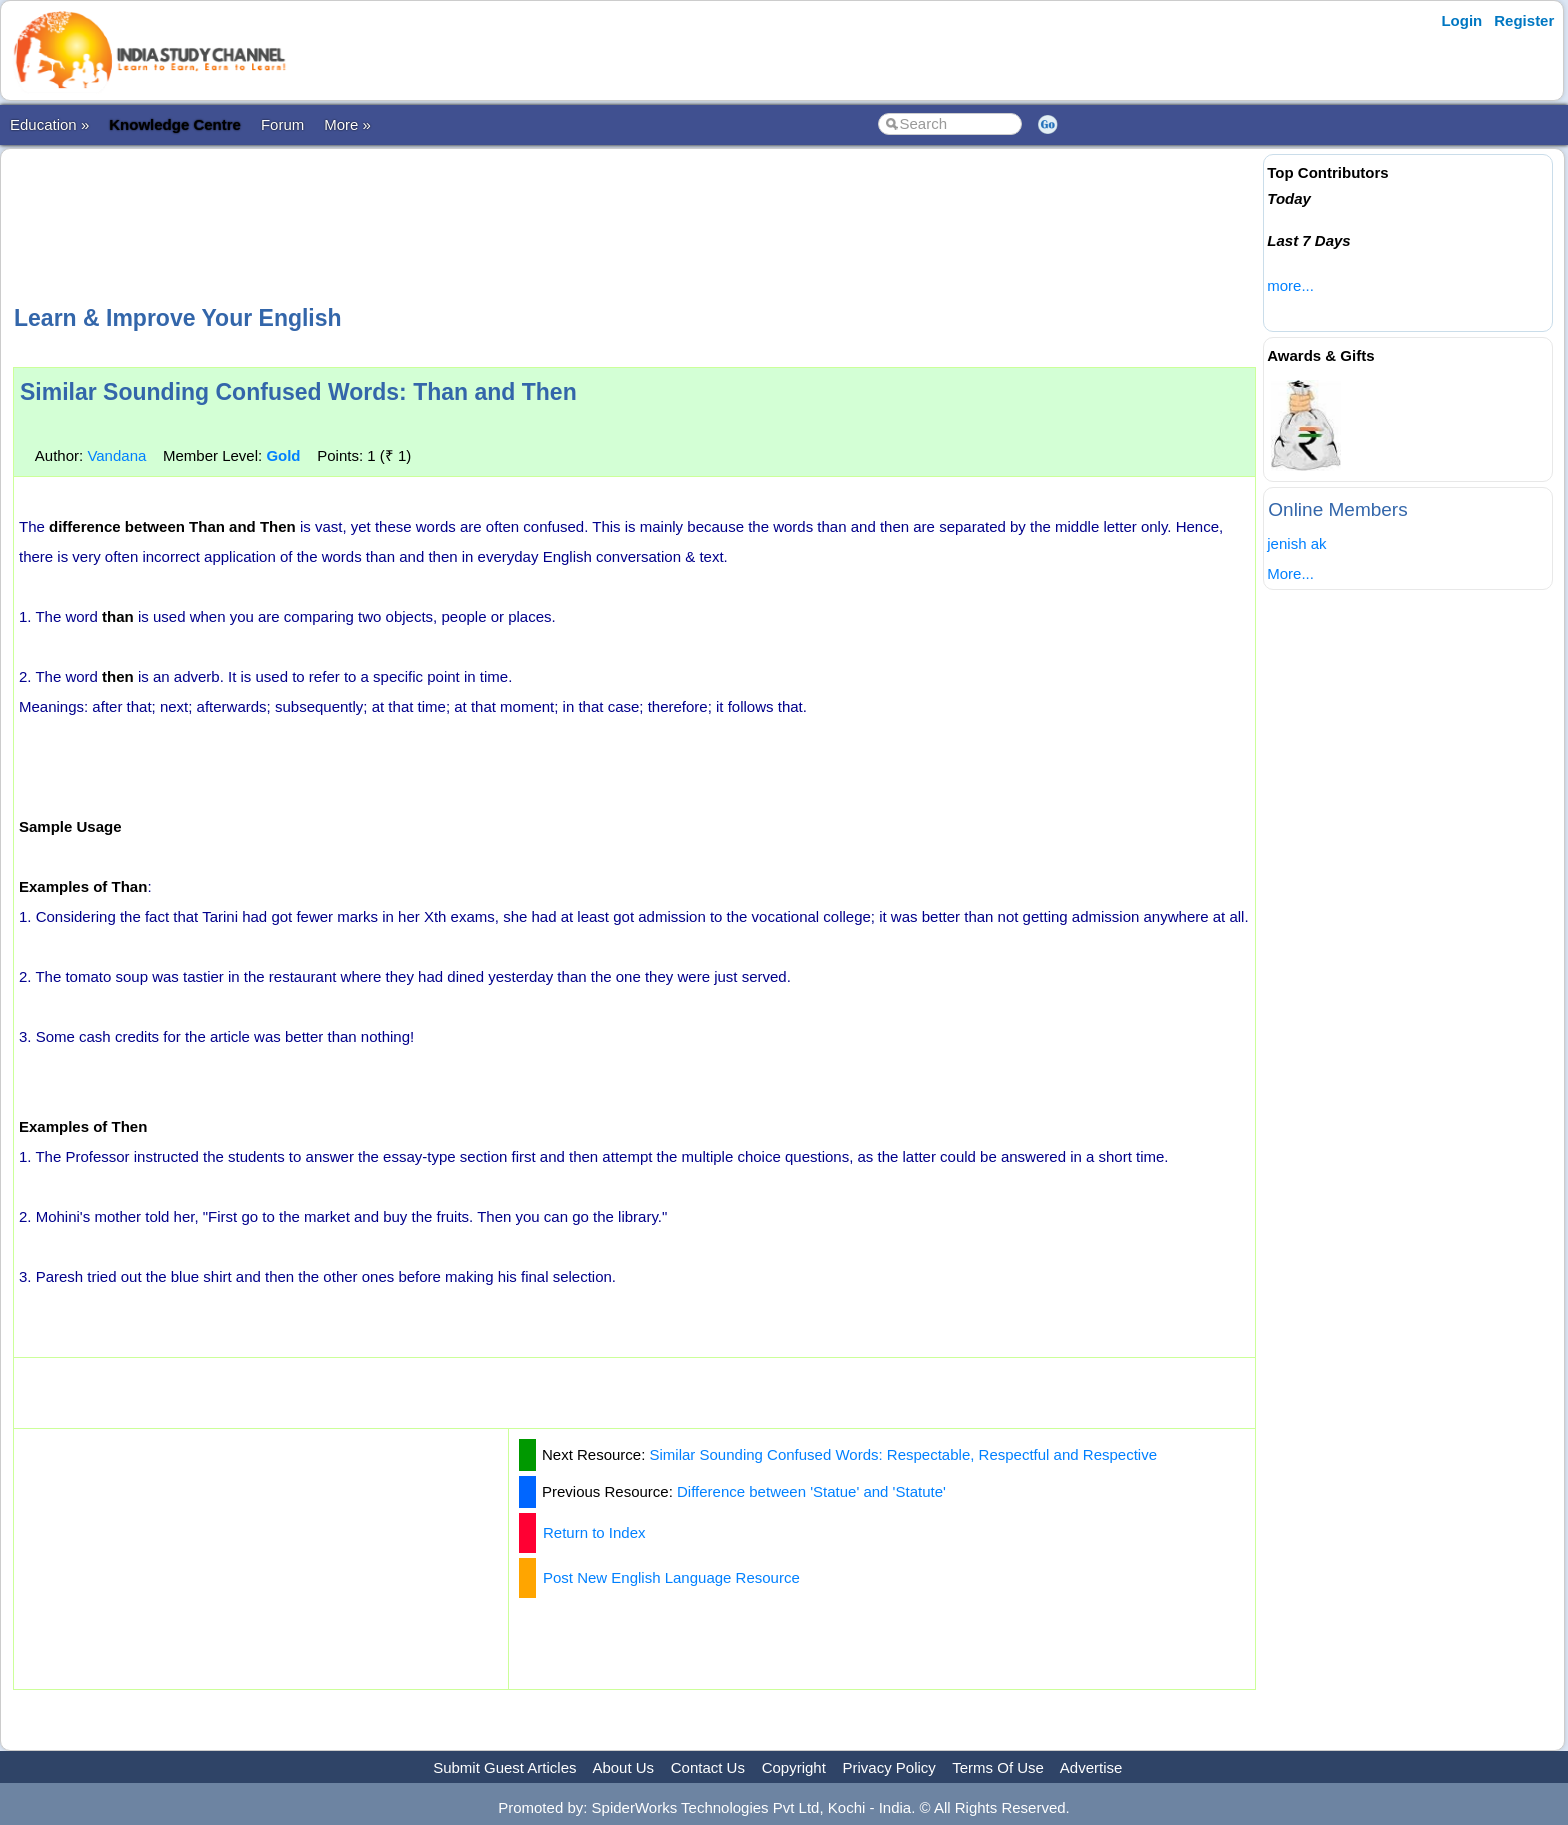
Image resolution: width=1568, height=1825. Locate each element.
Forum (282, 124)
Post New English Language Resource (671, 1577)
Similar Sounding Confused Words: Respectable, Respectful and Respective (904, 1454)
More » (347, 124)
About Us (623, 1767)
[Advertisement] (635, 224)
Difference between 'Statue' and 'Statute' (811, 1491)
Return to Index (594, 1532)
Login (1461, 20)
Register (1524, 20)
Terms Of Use (998, 1767)
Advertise (1091, 1767)
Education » (49, 124)
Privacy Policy (889, 1767)
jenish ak (1296, 543)
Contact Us (708, 1767)
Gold (283, 455)
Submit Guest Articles (504, 1767)
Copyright (794, 1767)
